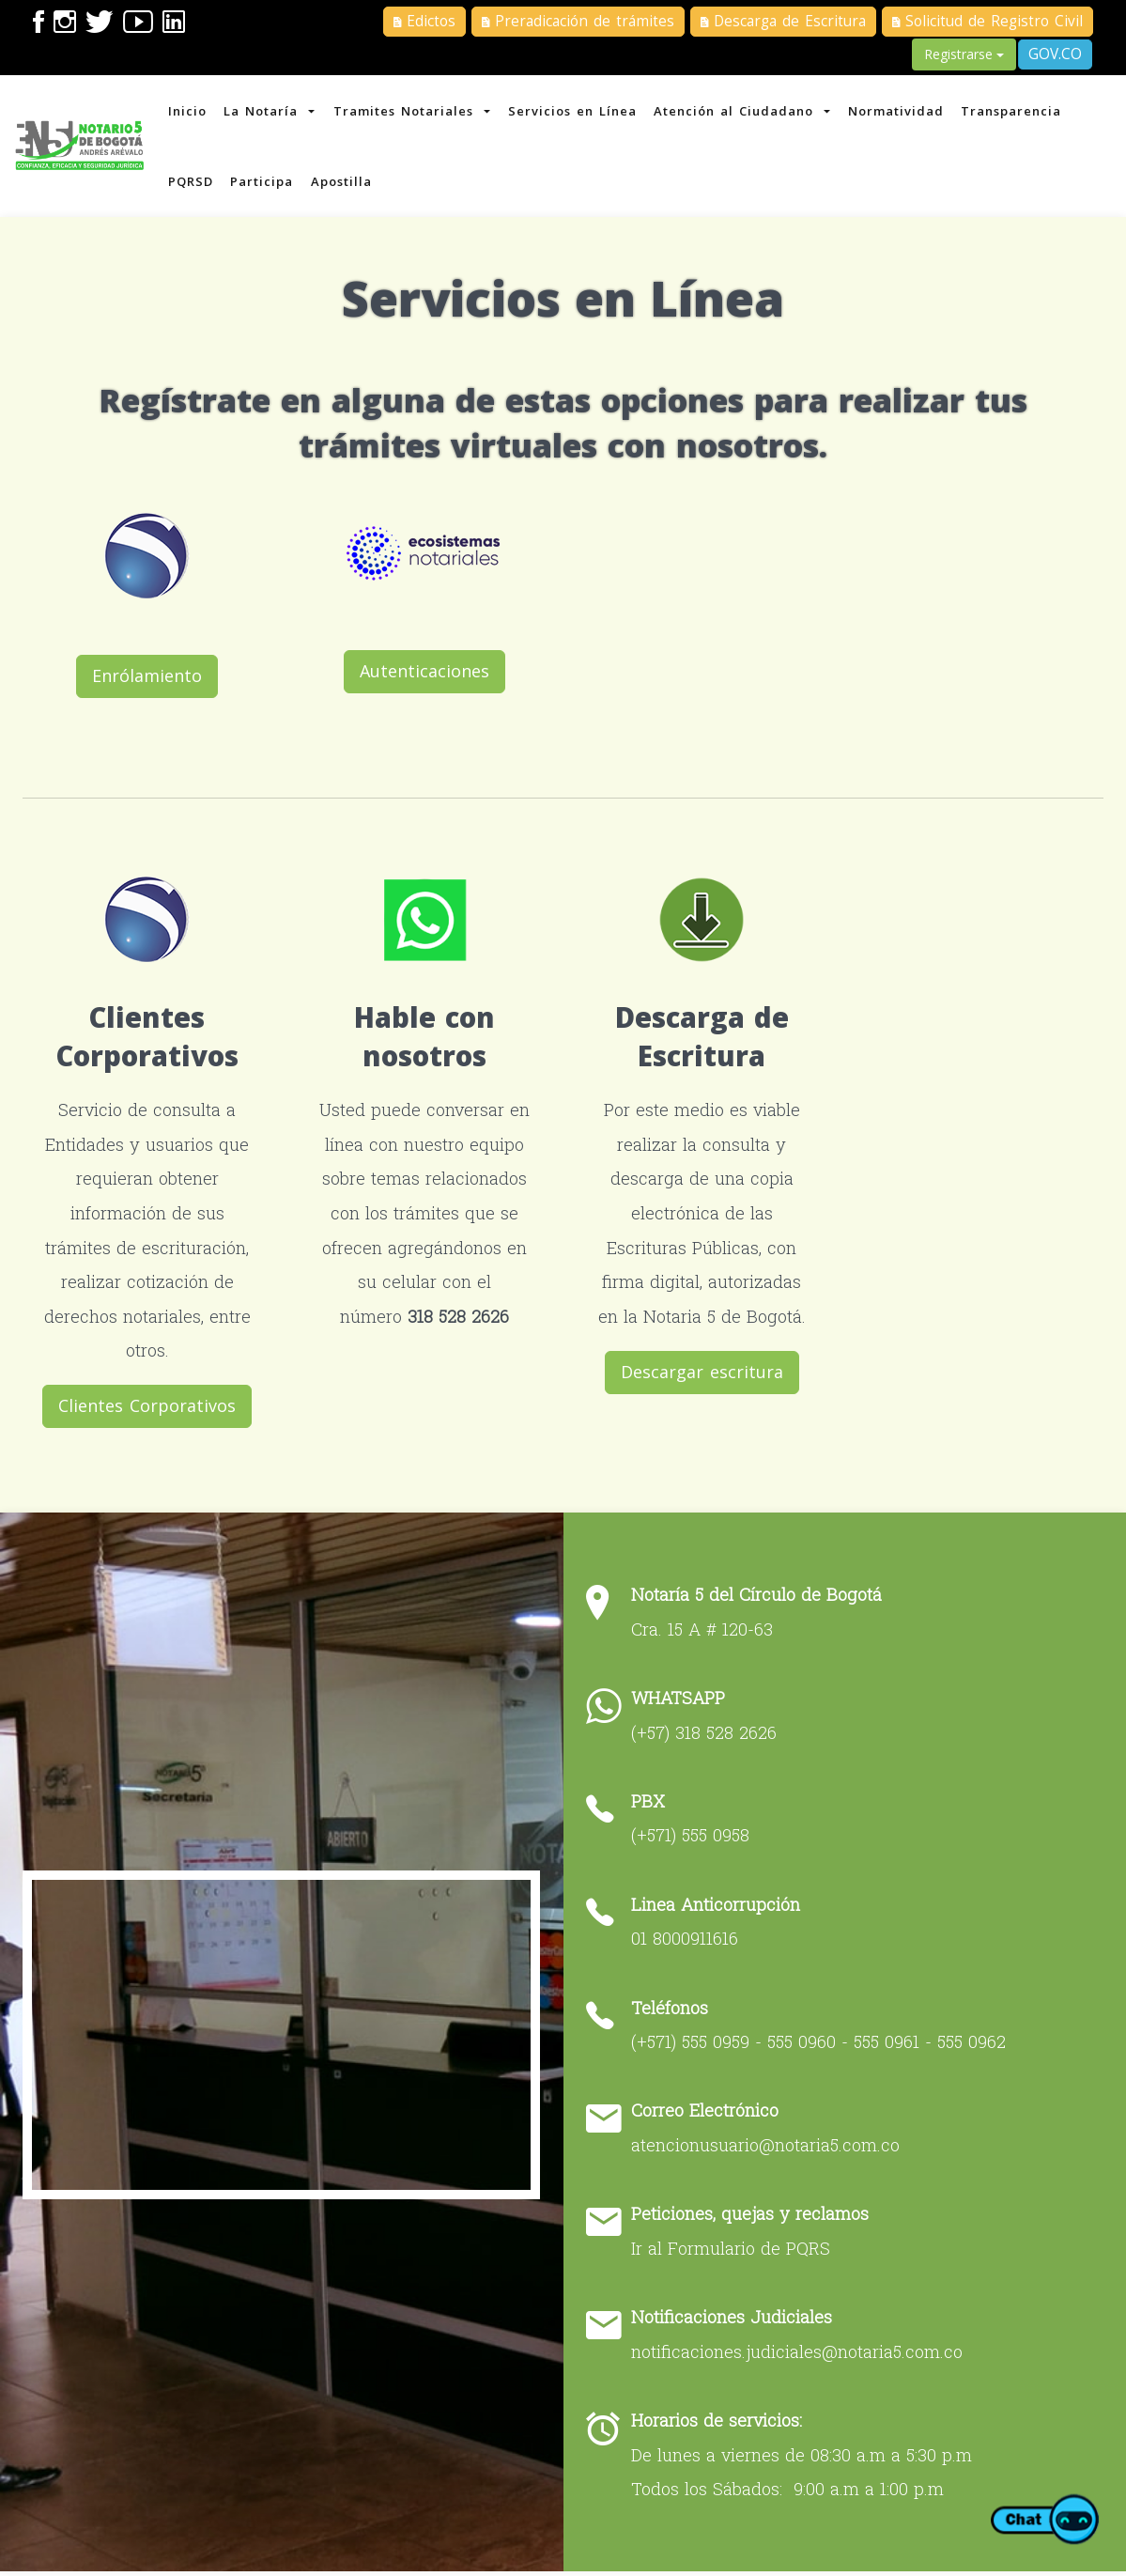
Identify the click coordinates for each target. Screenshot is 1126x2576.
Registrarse (964, 54)
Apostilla (347, 187)
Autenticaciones (425, 678)
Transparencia (1024, 112)
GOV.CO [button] (1055, 54)
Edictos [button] (424, 21)
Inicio (190, 112)
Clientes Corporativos (151, 1413)
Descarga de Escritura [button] (783, 21)
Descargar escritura (700, 1378)
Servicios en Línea (580, 112)
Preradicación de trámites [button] (578, 21)
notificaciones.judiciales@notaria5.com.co (801, 2356)
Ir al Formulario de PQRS (735, 2253)
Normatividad (907, 112)
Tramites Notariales (418, 112)
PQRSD (193, 187)
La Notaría (274, 112)
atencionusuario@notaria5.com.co (770, 2150)
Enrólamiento (152, 683)
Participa (266, 187)
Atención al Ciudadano (752, 112)
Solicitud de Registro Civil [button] (987, 21)
